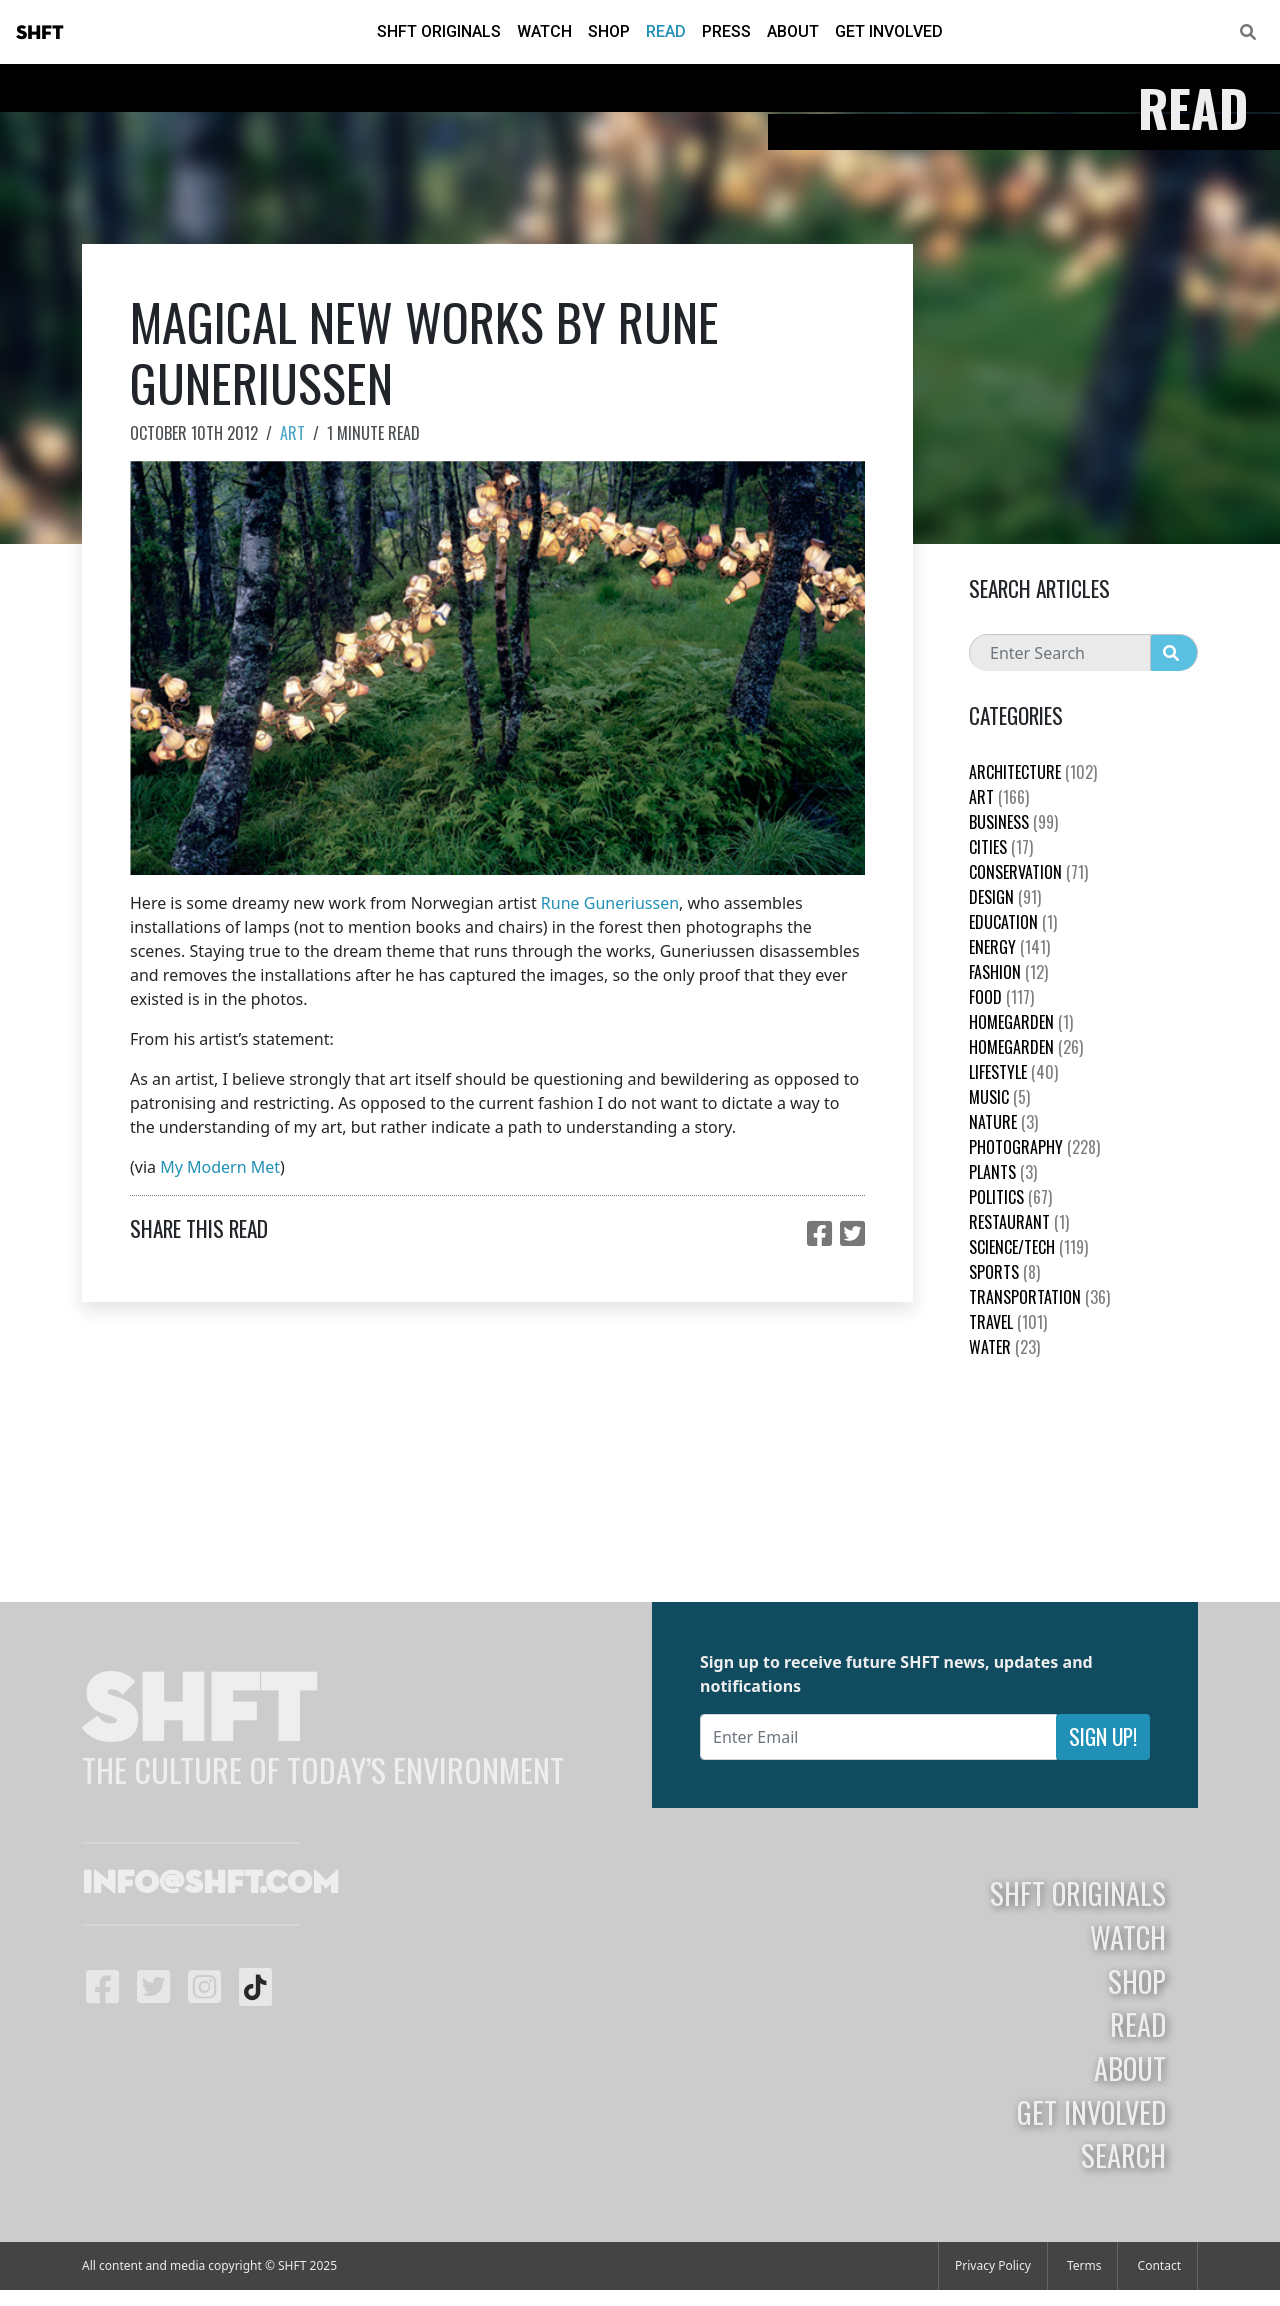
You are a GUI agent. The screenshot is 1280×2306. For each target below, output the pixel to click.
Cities (1001, 847)
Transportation (1039, 1297)
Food (1001, 997)
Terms (1084, 2265)
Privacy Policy (993, 2265)
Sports (1004, 1272)
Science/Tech (1028, 1247)
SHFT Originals (439, 31)
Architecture (1033, 772)
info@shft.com (210, 1884)
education (1013, 922)
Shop (609, 31)
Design (1005, 897)
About (793, 31)
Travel (1008, 1322)
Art (292, 433)
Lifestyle (1013, 1072)
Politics (1010, 1197)
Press (726, 31)
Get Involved (889, 31)
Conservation (1028, 872)
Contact (1159, 2265)
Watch (544, 31)
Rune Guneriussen (610, 903)
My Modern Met (220, 1167)
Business (1013, 822)
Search (1123, 2155)
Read (666, 31)
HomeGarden (1021, 1022)
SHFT (40, 33)
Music (999, 1097)
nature (1003, 1122)
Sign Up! (1103, 1736)
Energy (1009, 947)
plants (1003, 1172)
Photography (1034, 1147)
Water (1004, 1347)
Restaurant (1019, 1222)
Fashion (1008, 972)
